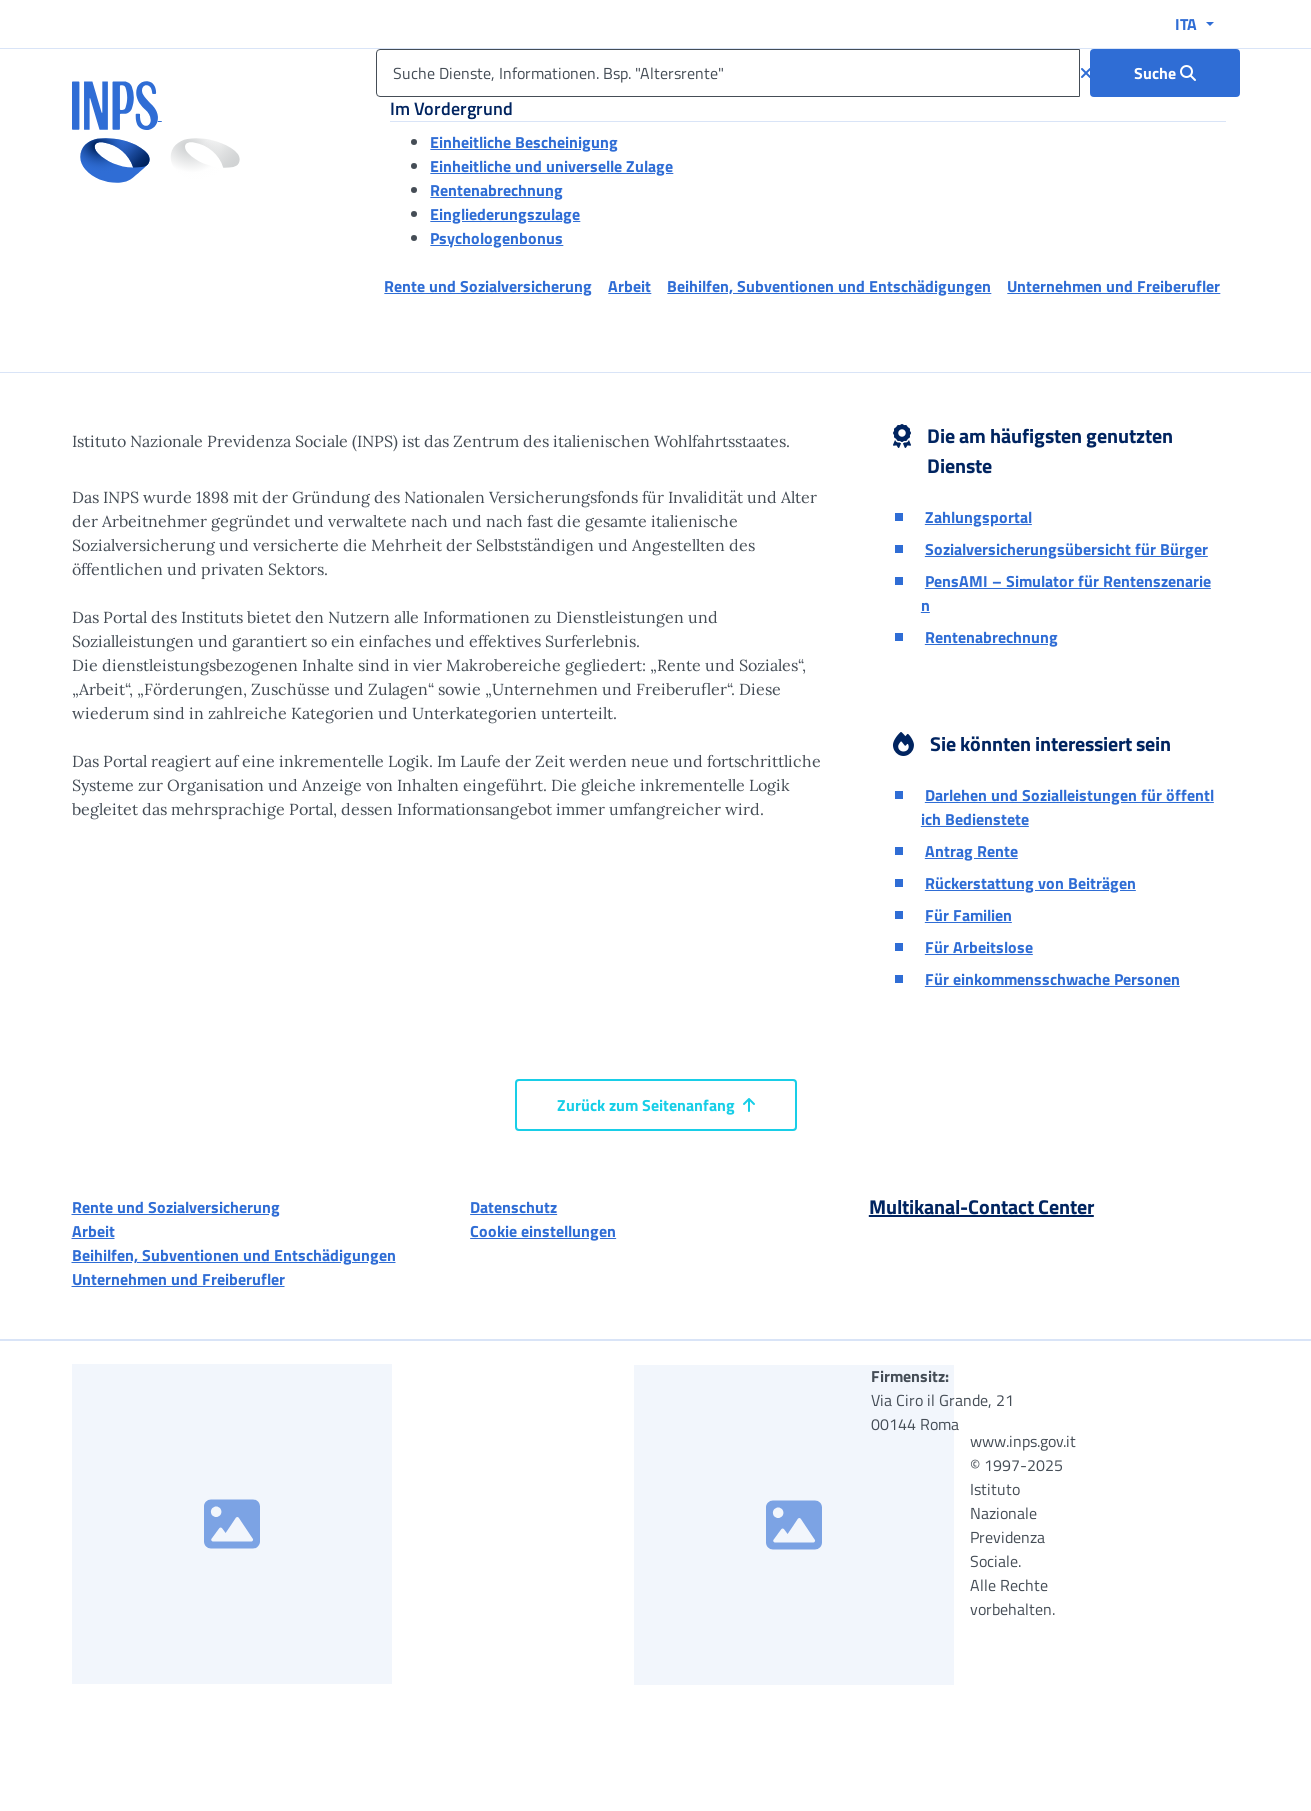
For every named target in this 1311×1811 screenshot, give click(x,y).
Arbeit (93, 1231)
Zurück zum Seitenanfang (656, 1105)
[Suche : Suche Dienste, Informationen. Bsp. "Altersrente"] (1165, 73)
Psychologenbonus (496, 238)
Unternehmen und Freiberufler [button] (1113, 286)
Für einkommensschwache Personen (1052, 979)
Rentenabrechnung (496, 190)
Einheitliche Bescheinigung (524, 142)
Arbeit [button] (629, 286)
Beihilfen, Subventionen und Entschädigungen (234, 1255)
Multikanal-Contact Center (981, 1206)
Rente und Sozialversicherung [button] (488, 286)
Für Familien (968, 915)
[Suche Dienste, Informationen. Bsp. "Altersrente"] (727, 73)
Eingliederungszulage (505, 214)
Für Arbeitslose (979, 947)
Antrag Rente (971, 851)
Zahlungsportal (978, 517)
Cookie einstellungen (543, 1231)
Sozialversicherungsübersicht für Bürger (1066, 549)
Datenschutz (513, 1207)
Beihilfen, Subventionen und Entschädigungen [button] (829, 286)
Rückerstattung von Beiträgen (1030, 883)
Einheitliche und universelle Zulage (551, 166)
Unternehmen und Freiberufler (178, 1279)
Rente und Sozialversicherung (176, 1207)
